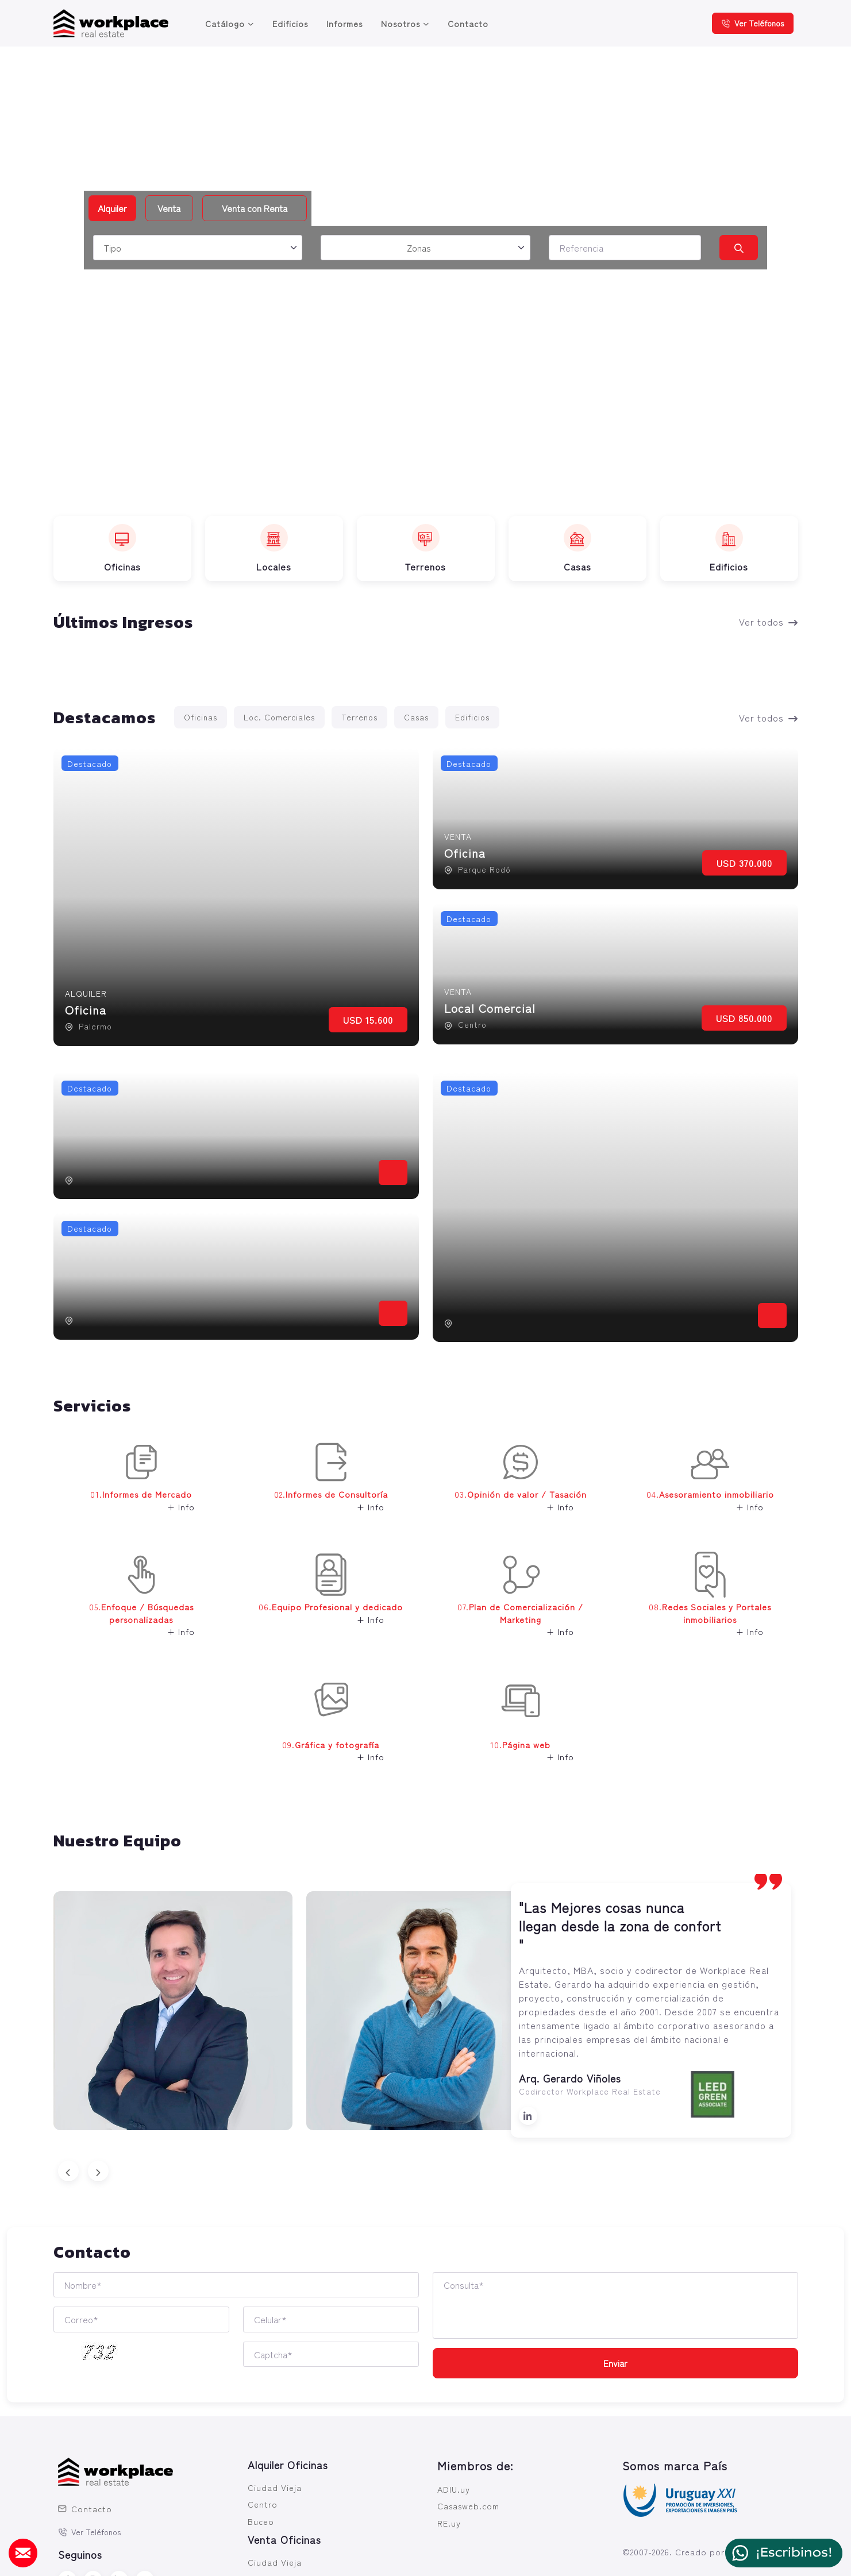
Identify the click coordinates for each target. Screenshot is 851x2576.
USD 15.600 (368, 1020)
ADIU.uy (453, 2489)
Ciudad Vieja (275, 2487)
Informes (344, 23)
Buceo (261, 2521)
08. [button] (700, 1603)
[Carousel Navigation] (425, 2171)
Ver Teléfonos (753, 23)
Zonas (419, 247)
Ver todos (768, 621)
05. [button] (127, 1603)
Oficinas (200, 717)
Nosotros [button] (400, 23)
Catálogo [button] (225, 23)
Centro (263, 2504)
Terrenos (359, 717)
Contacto (468, 23)
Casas (416, 717)
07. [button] (512, 1603)
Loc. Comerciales (279, 717)
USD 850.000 (744, 1018)
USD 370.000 (744, 863)
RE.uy (449, 2523)
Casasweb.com (468, 2506)
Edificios (290, 23)
